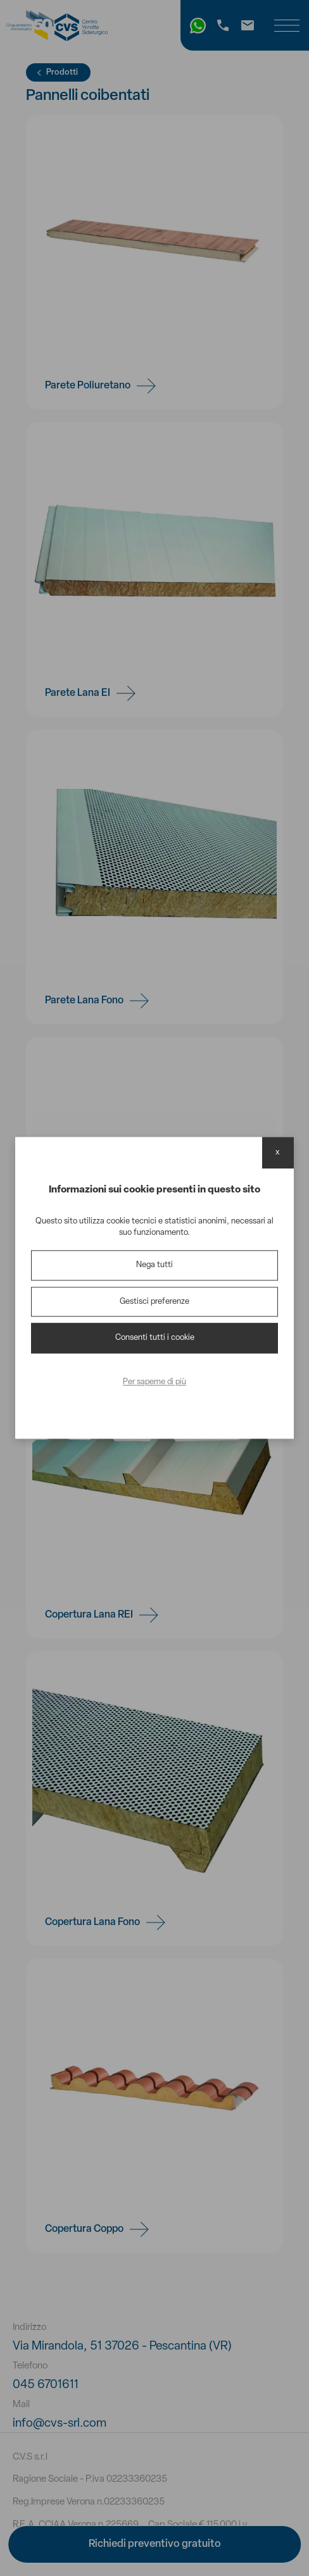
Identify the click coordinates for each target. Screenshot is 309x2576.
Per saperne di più (154, 1382)
